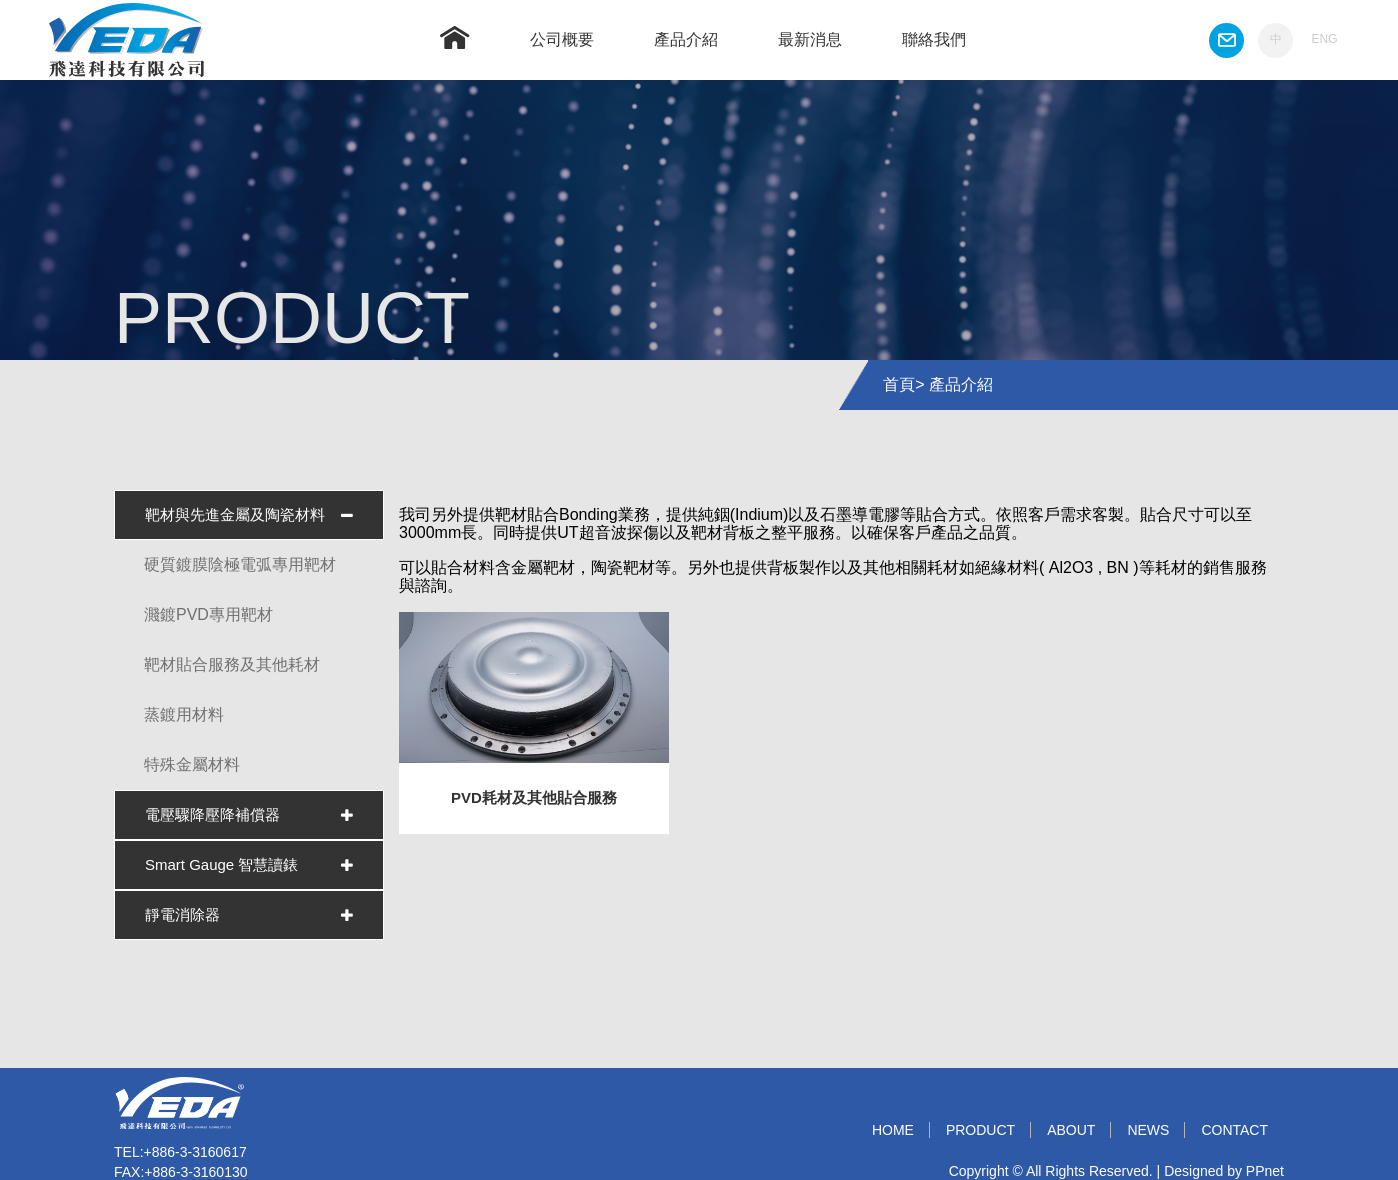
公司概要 (562, 39)
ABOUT (1071, 1130)
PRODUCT (980, 1130)
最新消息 (810, 39)
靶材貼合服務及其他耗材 (232, 664)
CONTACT (1234, 1130)
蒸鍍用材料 (184, 714)
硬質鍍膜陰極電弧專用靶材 (240, 564)
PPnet (1265, 1171)
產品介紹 (686, 39)
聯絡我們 (934, 39)
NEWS (1148, 1130)
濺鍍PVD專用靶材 (208, 614)
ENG (1324, 39)
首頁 (899, 384)
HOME (893, 1130)
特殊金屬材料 (192, 764)
